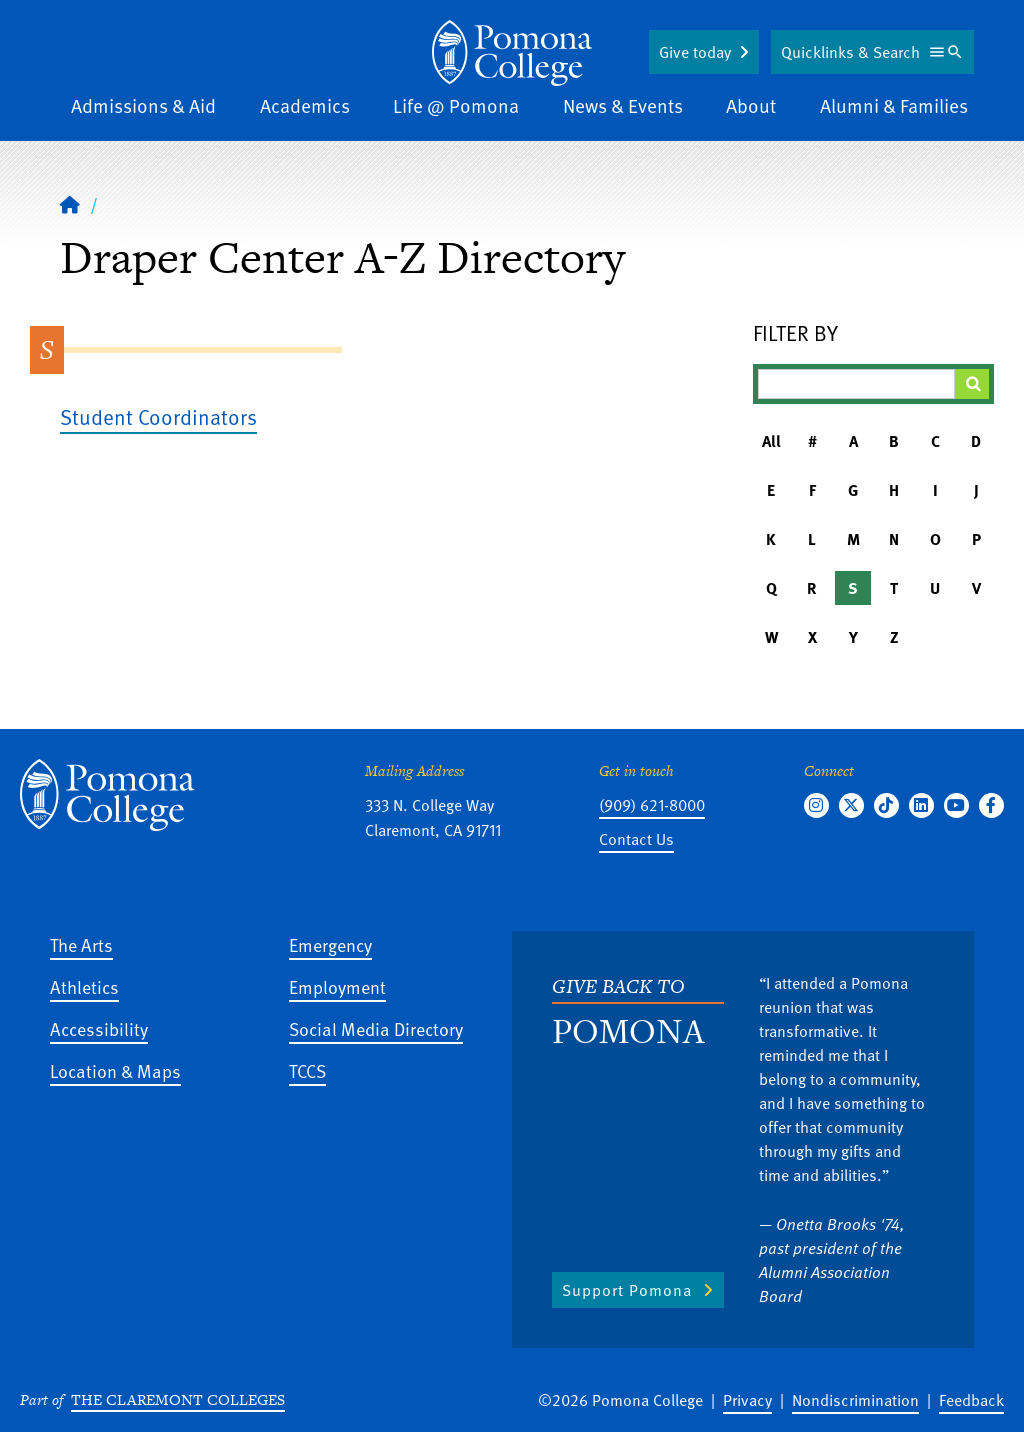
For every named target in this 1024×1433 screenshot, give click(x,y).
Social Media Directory (376, 1028)
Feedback (971, 1400)
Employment (337, 986)
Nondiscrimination (855, 1400)
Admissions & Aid (143, 105)
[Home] (512, 53)
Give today (695, 52)
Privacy (747, 1400)
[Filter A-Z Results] (856, 384)
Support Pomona (627, 1290)
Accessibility (99, 1028)
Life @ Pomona (456, 105)
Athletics (84, 986)
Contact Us (636, 839)
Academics (305, 105)
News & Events (623, 105)
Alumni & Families (894, 105)
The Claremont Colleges (178, 1399)
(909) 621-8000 (652, 805)
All (771, 441)
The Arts (81, 944)
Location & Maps (115, 1070)
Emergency (330, 944)
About (751, 105)
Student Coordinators (158, 416)
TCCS (307, 1070)
